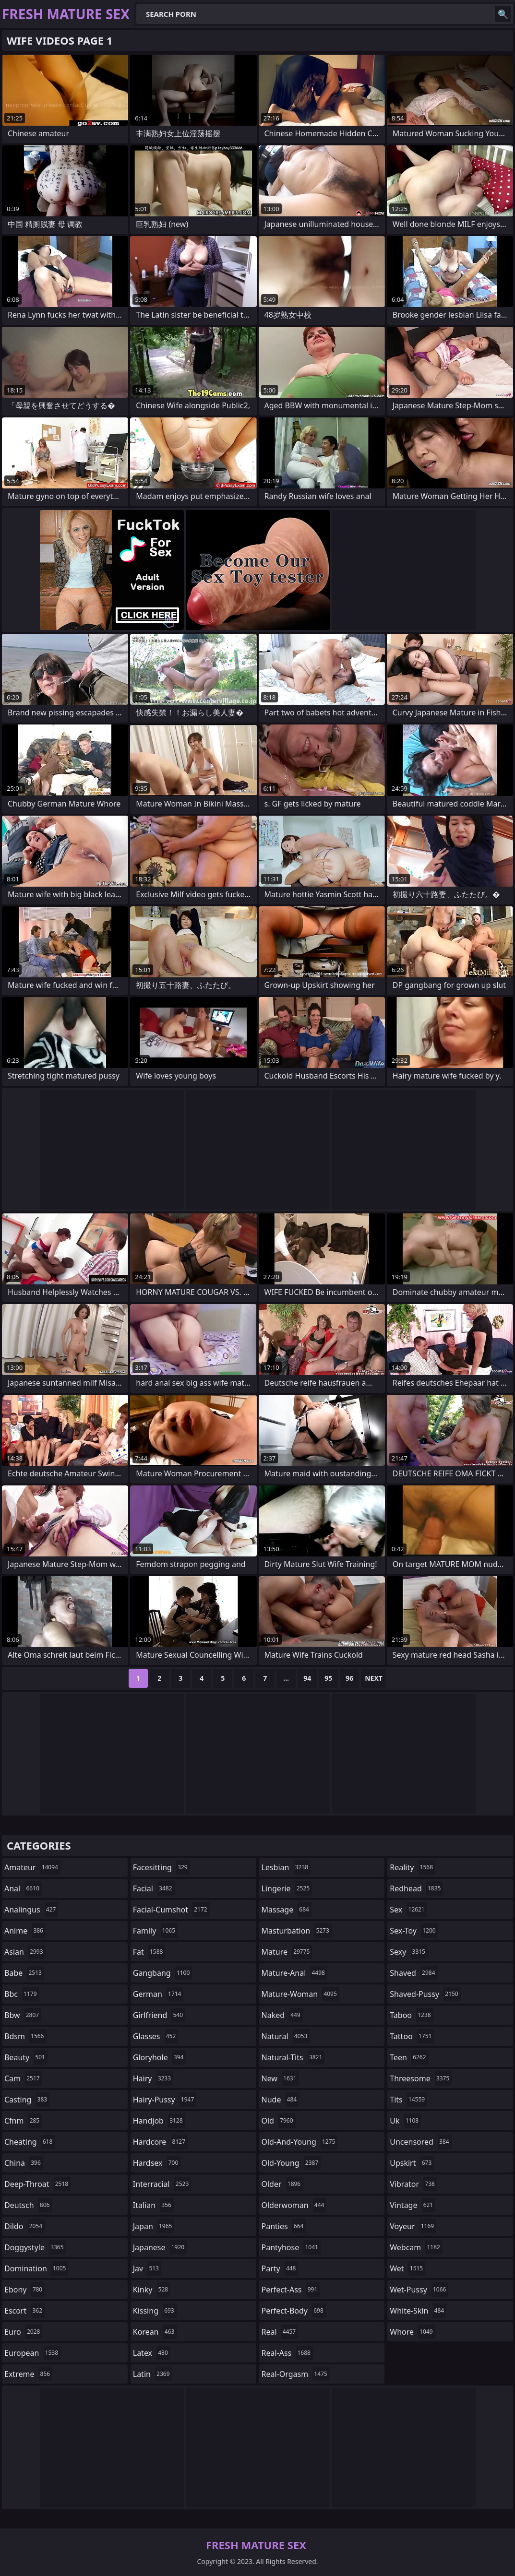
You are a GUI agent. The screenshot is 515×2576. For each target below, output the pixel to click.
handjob (159, 2120)
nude (280, 2099)
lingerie (287, 1888)
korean (155, 2332)
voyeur (413, 2226)
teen (409, 2057)
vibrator (413, 2184)
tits (408, 2099)
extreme (28, 2374)
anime (25, 1930)
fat (149, 1952)
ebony (24, 2289)
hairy (153, 2078)
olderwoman (294, 2205)
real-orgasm (296, 2374)
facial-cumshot (171, 1909)
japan (154, 2226)
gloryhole (159, 2057)
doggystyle (35, 2247)
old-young (291, 2163)
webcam (416, 2247)
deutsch (28, 2205)
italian (153, 2205)
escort (24, 2310)
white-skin (418, 2310)
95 (328, 1678)
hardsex (157, 2163)
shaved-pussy (425, 1994)
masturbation (297, 1930)
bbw (22, 2015)
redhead (416, 1888)
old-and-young (300, 2142)
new (280, 2078)
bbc (21, 1994)
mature (287, 1952)
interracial (162, 2184)
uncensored (420, 2142)
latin (152, 2374)
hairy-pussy (165, 2099)
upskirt (412, 2163)
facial (154, 1888)
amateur (32, 1867)
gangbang (162, 1973)
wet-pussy (419, 2289)
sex (408, 1909)
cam (23, 2078)
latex (151, 2353)
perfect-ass (291, 2289)
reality (412, 1867)
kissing (155, 2310)
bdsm (25, 2036)
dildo (24, 2226)
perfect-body (294, 2310)
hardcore (160, 2142)
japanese (160, 2247)
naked (282, 2015)
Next (374, 1678)
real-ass (287, 2353)
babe (24, 1973)
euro (23, 2332)
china (23, 2163)
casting (26, 2099)
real (280, 2332)
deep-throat (37, 2184)
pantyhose (291, 2247)
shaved (413, 1973)
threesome (421, 2078)
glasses (156, 2036)
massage (286, 1909)
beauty (26, 2057)
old (279, 2120)
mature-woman (300, 1994)
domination (36, 2268)
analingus (31, 1909)
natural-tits (293, 2057)
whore (412, 2332)
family (155, 1930)
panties (284, 2226)
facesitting (161, 1867)
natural (286, 2036)
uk (405, 2120)
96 (349, 1678)
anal (23, 1888)
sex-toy (414, 1930)
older (282, 2184)
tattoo (412, 2036)
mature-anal (294, 1973)
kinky (151, 2289)
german (158, 1994)
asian (25, 1952)
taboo (411, 2015)
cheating (29, 2142)
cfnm (23, 2120)
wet (407, 2268)
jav (147, 2268)
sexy (409, 1952)
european (32, 2353)
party (280, 2268)
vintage (412, 2205)
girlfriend (159, 2015)
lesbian (286, 1867)
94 (307, 1678)
